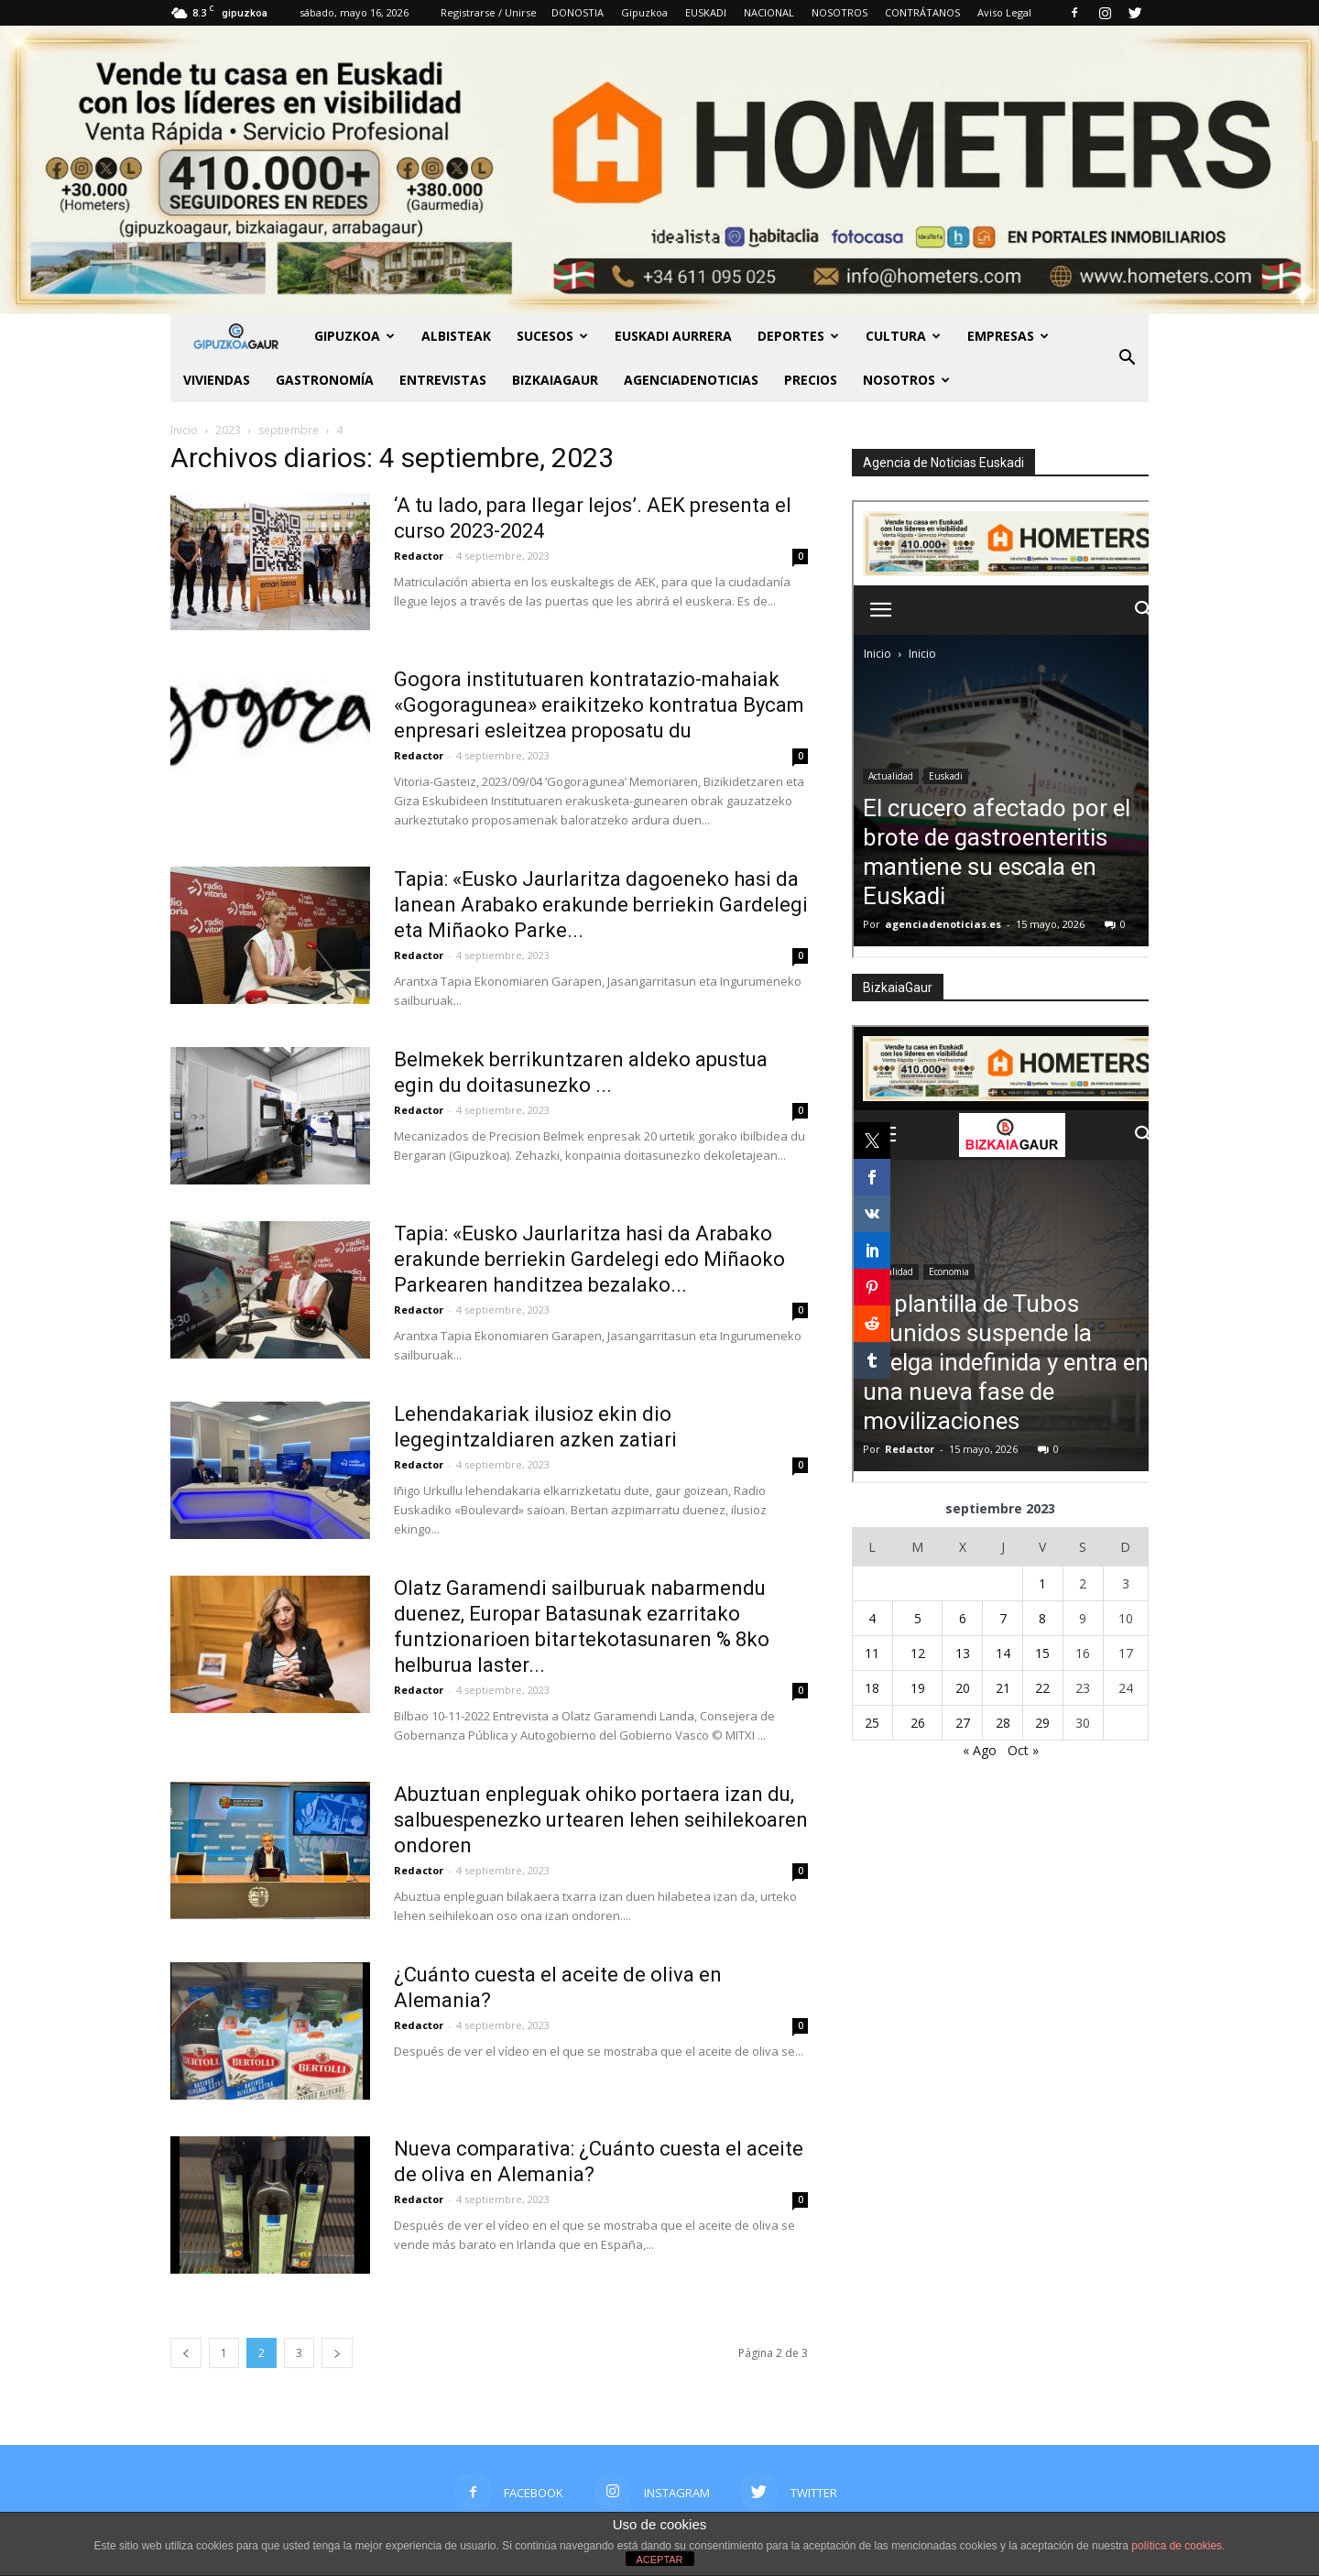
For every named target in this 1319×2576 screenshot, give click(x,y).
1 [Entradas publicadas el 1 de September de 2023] (1042, 1583)
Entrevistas (442, 379)
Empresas (1008, 335)
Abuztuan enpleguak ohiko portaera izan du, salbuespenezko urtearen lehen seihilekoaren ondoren (601, 1820)
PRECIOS (810, 379)
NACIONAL (769, 12)
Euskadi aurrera (673, 335)
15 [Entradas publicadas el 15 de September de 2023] (1042, 1653)
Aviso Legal (1004, 12)
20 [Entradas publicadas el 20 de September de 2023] (962, 1688)
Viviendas (216, 379)
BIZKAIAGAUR (555, 379)
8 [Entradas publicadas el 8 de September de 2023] (1042, 1618)
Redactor (418, 555)
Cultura (903, 335)
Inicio (184, 430)
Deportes (798, 335)
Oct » (1023, 1750)
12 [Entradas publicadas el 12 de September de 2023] (917, 1653)
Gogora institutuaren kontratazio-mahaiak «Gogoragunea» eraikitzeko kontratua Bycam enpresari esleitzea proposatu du (599, 705)
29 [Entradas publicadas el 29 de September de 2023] (1042, 1722)
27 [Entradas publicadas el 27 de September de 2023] (962, 1722)
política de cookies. (1178, 2545)
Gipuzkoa (644, 12)
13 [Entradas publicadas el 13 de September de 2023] (962, 1653)
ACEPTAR (659, 2559)
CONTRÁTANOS (922, 12)
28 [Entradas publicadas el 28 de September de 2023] (1003, 1722)
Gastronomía (325, 379)
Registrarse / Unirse (489, 12)
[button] (1127, 358)
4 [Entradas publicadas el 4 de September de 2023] (872, 1618)
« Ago (980, 1750)
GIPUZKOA (354, 335)
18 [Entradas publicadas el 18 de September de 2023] (872, 1688)
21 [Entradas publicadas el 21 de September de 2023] (1003, 1688)
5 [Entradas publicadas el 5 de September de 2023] (917, 1618)
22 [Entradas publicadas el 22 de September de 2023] (1042, 1688)
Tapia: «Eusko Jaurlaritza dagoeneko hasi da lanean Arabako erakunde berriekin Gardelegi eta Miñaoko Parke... (601, 905)
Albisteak (456, 335)
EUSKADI (705, 12)
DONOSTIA (577, 12)
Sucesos (552, 335)
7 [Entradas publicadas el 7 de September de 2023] (1003, 1618)
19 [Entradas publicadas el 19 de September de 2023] (917, 1688)
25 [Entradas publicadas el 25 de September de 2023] (872, 1722)
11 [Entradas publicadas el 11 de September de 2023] (872, 1653)
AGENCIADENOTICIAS (691, 379)
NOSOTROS (839, 12)
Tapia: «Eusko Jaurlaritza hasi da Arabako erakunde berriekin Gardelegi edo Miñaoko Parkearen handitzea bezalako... (589, 1259)
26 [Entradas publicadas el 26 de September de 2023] (917, 1722)
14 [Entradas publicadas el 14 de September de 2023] (1003, 1653)
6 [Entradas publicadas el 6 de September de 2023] (962, 1618)
